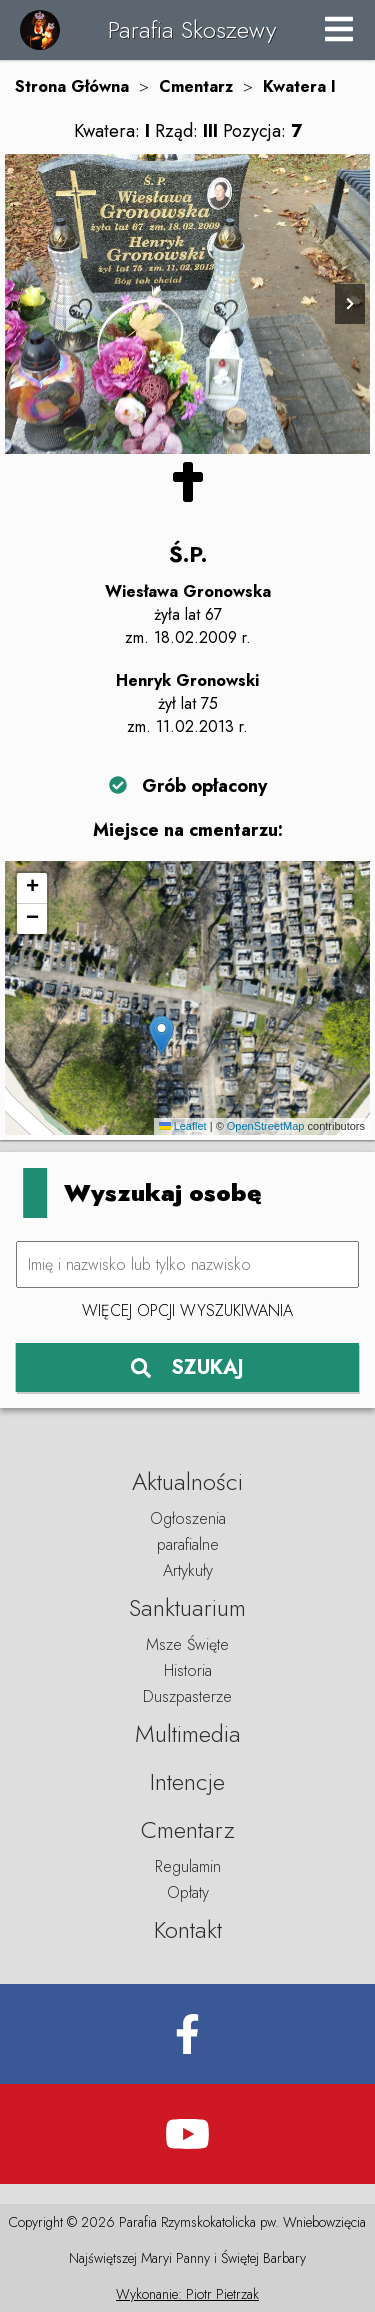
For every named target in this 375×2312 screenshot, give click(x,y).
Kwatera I (299, 86)
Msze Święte (187, 1644)
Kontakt (188, 1929)
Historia (188, 1670)
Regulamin (188, 1866)
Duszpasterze (187, 1696)
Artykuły (188, 1570)
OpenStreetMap (266, 1126)
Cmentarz (196, 86)
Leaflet (183, 1126)
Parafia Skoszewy (192, 29)
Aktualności (187, 1481)
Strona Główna (72, 86)
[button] (161, 1035)
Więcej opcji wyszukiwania (187, 1310)
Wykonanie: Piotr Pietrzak (187, 2294)
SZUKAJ (187, 1367)
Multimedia (188, 1733)
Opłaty (188, 1892)
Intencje (187, 1781)
